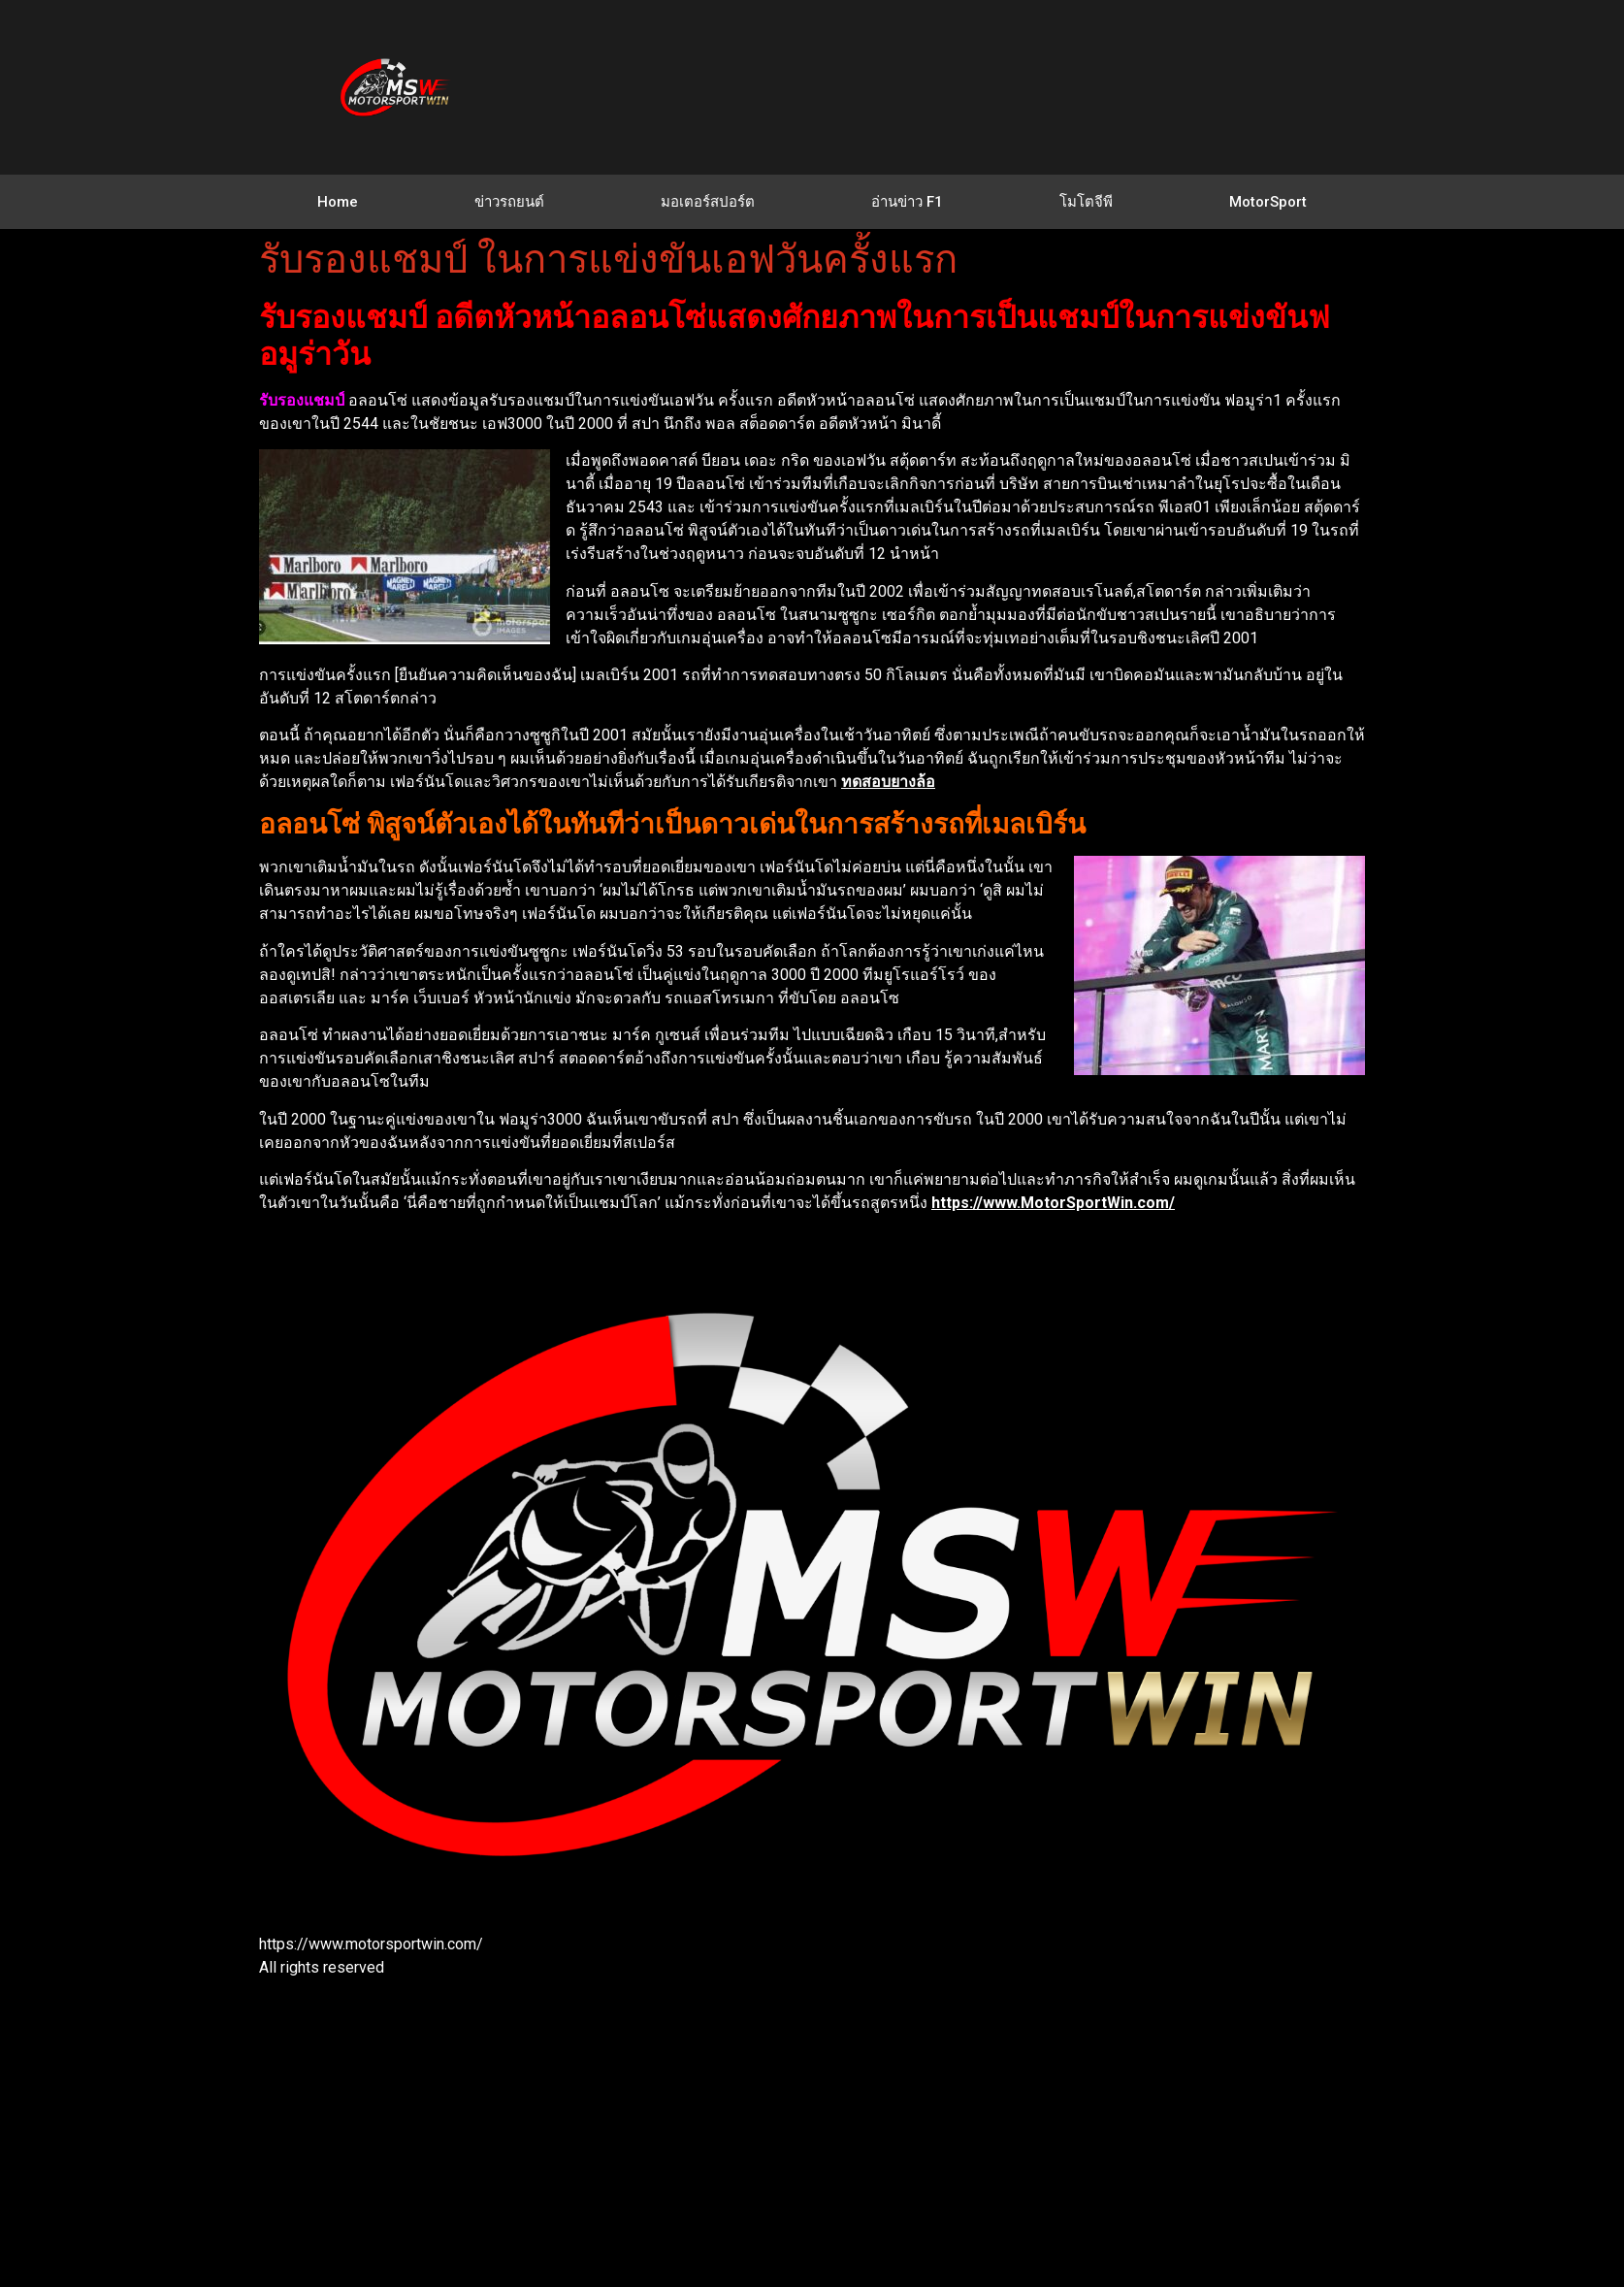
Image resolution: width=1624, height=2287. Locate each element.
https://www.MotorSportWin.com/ (1053, 1202)
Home (337, 202)
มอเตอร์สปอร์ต (708, 202)
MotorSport (1268, 202)
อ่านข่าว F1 (907, 202)
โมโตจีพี (1086, 202)
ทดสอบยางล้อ (888, 781)
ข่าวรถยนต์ (509, 202)
